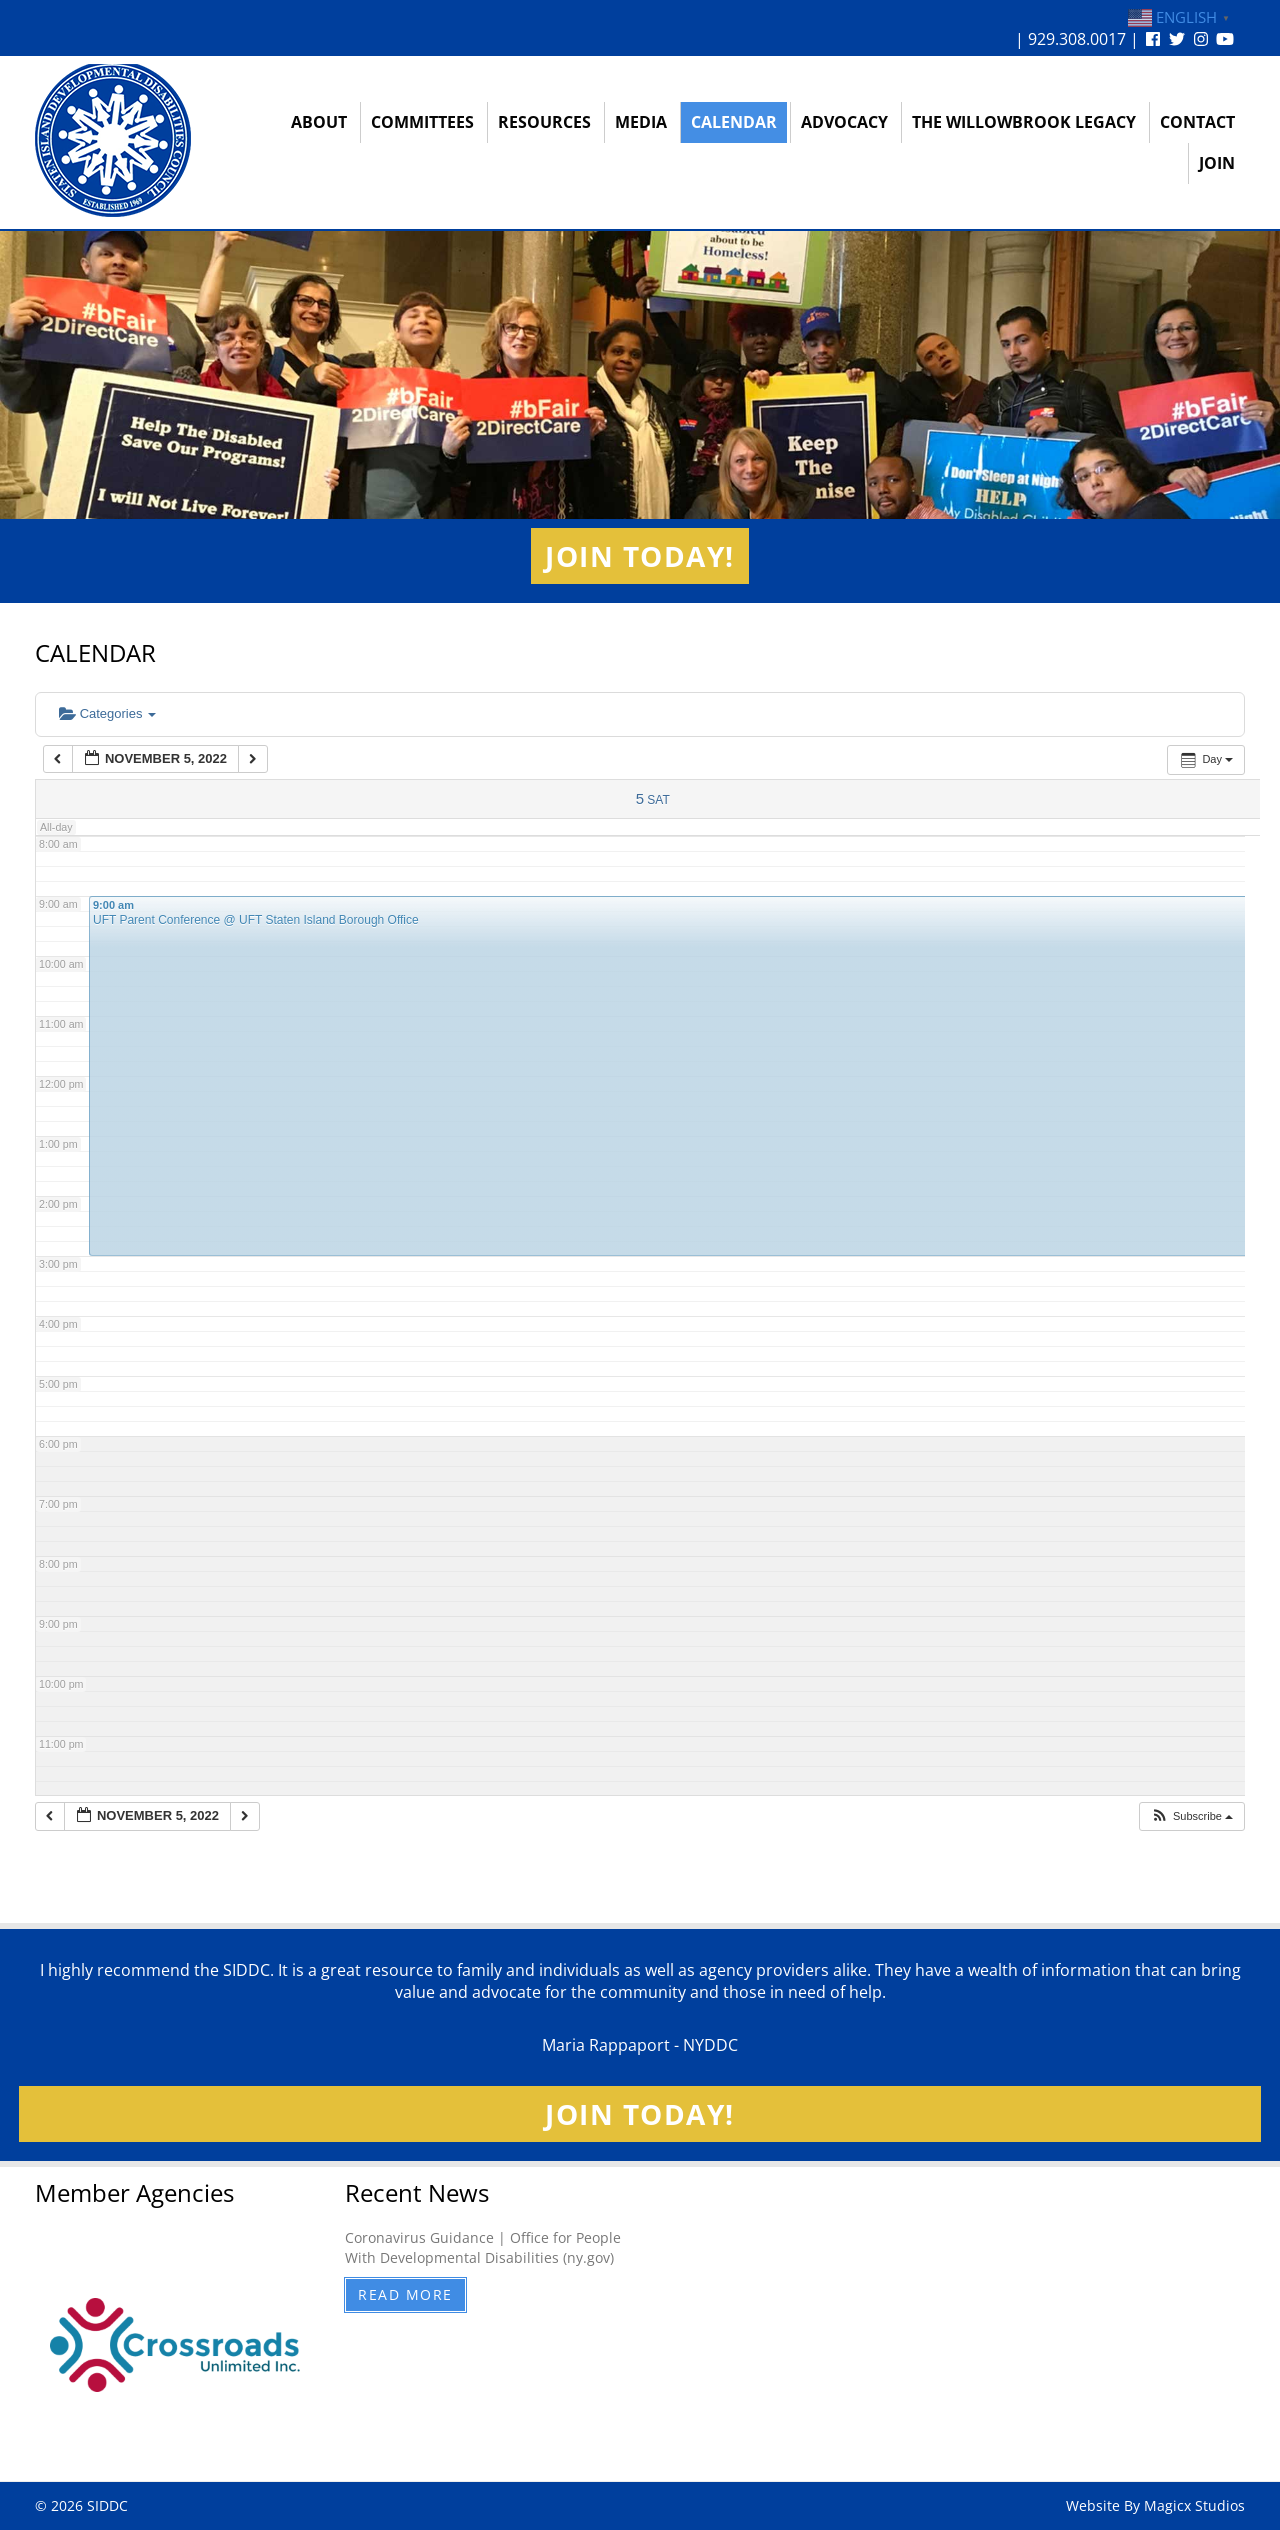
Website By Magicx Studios (1155, 2505)
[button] (1191, 1816)
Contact (1197, 122)
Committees (422, 122)
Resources (544, 122)
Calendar (734, 122)
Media (641, 122)
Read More (405, 2294)
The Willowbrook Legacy (1024, 122)
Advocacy (844, 122)
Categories (107, 713)
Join (1217, 163)
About (319, 122)
